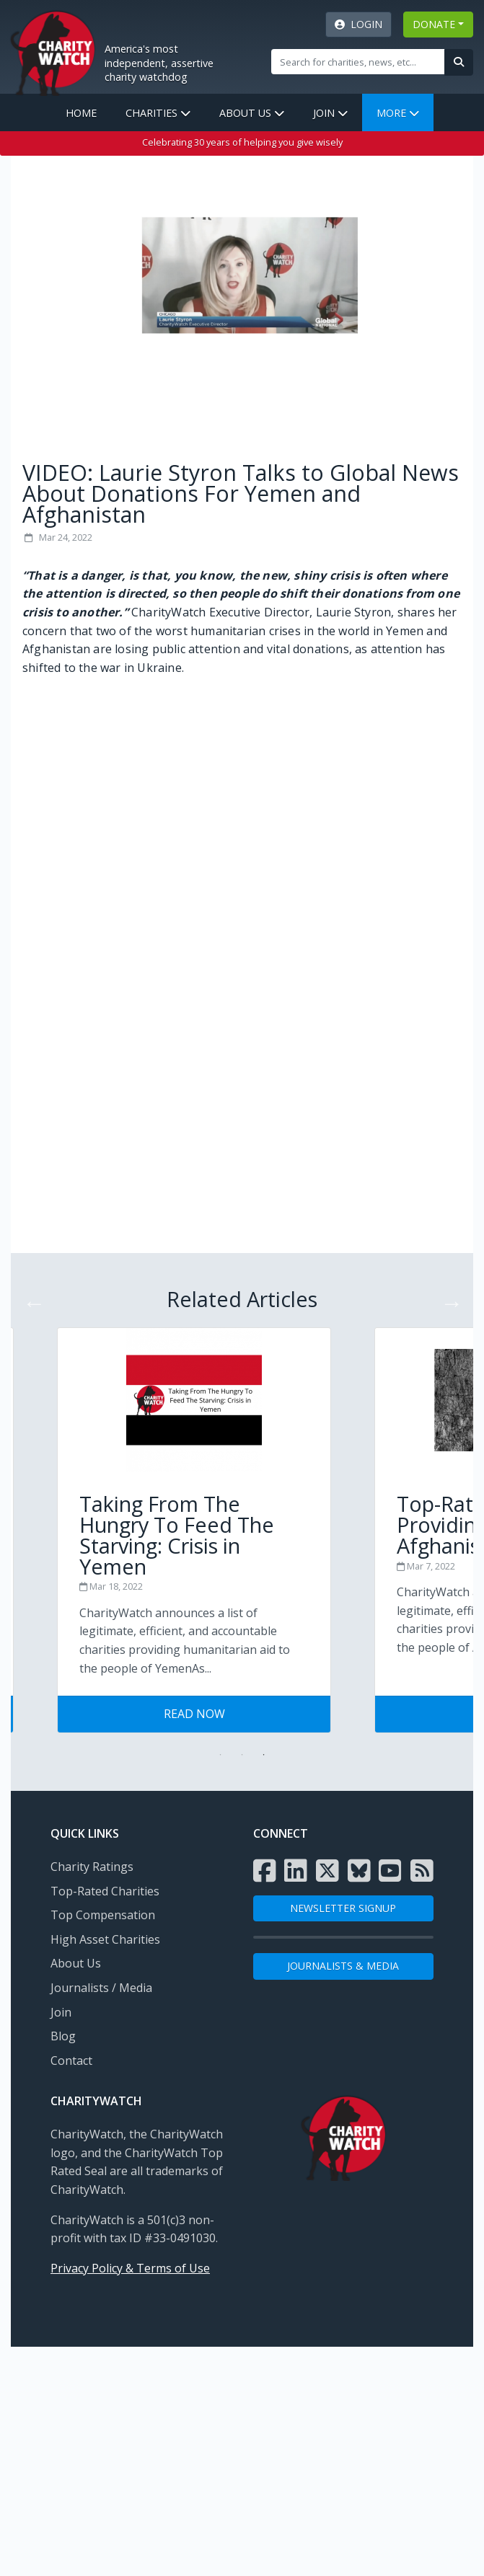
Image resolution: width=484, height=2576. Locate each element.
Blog (63, 2036)
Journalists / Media (101, 1988)
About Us (251, 113)
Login (358, 24)
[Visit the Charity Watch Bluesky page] (359, 1871)
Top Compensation (102, 1915)
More (398, 113)
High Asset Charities (105, 1939)
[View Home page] (52, 51)
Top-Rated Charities (104, 1891)
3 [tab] (264, 1755)
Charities (158, 113)
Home (81, 113)
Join (330, 113)
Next (447, 1298)
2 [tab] (242, 1755)
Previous (29, 1298)
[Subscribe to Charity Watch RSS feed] (422, 1871)
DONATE (434, 24)
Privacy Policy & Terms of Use (130, 2268)
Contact (71, 2060)
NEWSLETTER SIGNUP (343, 1908)
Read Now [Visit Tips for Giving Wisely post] (242, 1714)
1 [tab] (221, 1755)
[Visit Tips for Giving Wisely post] (242, 1512)
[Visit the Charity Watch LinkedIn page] (295, 1871)
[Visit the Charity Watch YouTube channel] (390, 1871)
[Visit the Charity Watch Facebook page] (264, 1871)
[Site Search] (358, 61)
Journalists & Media (343, 1966)
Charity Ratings (91, 1867)
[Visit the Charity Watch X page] (327, 1871)
